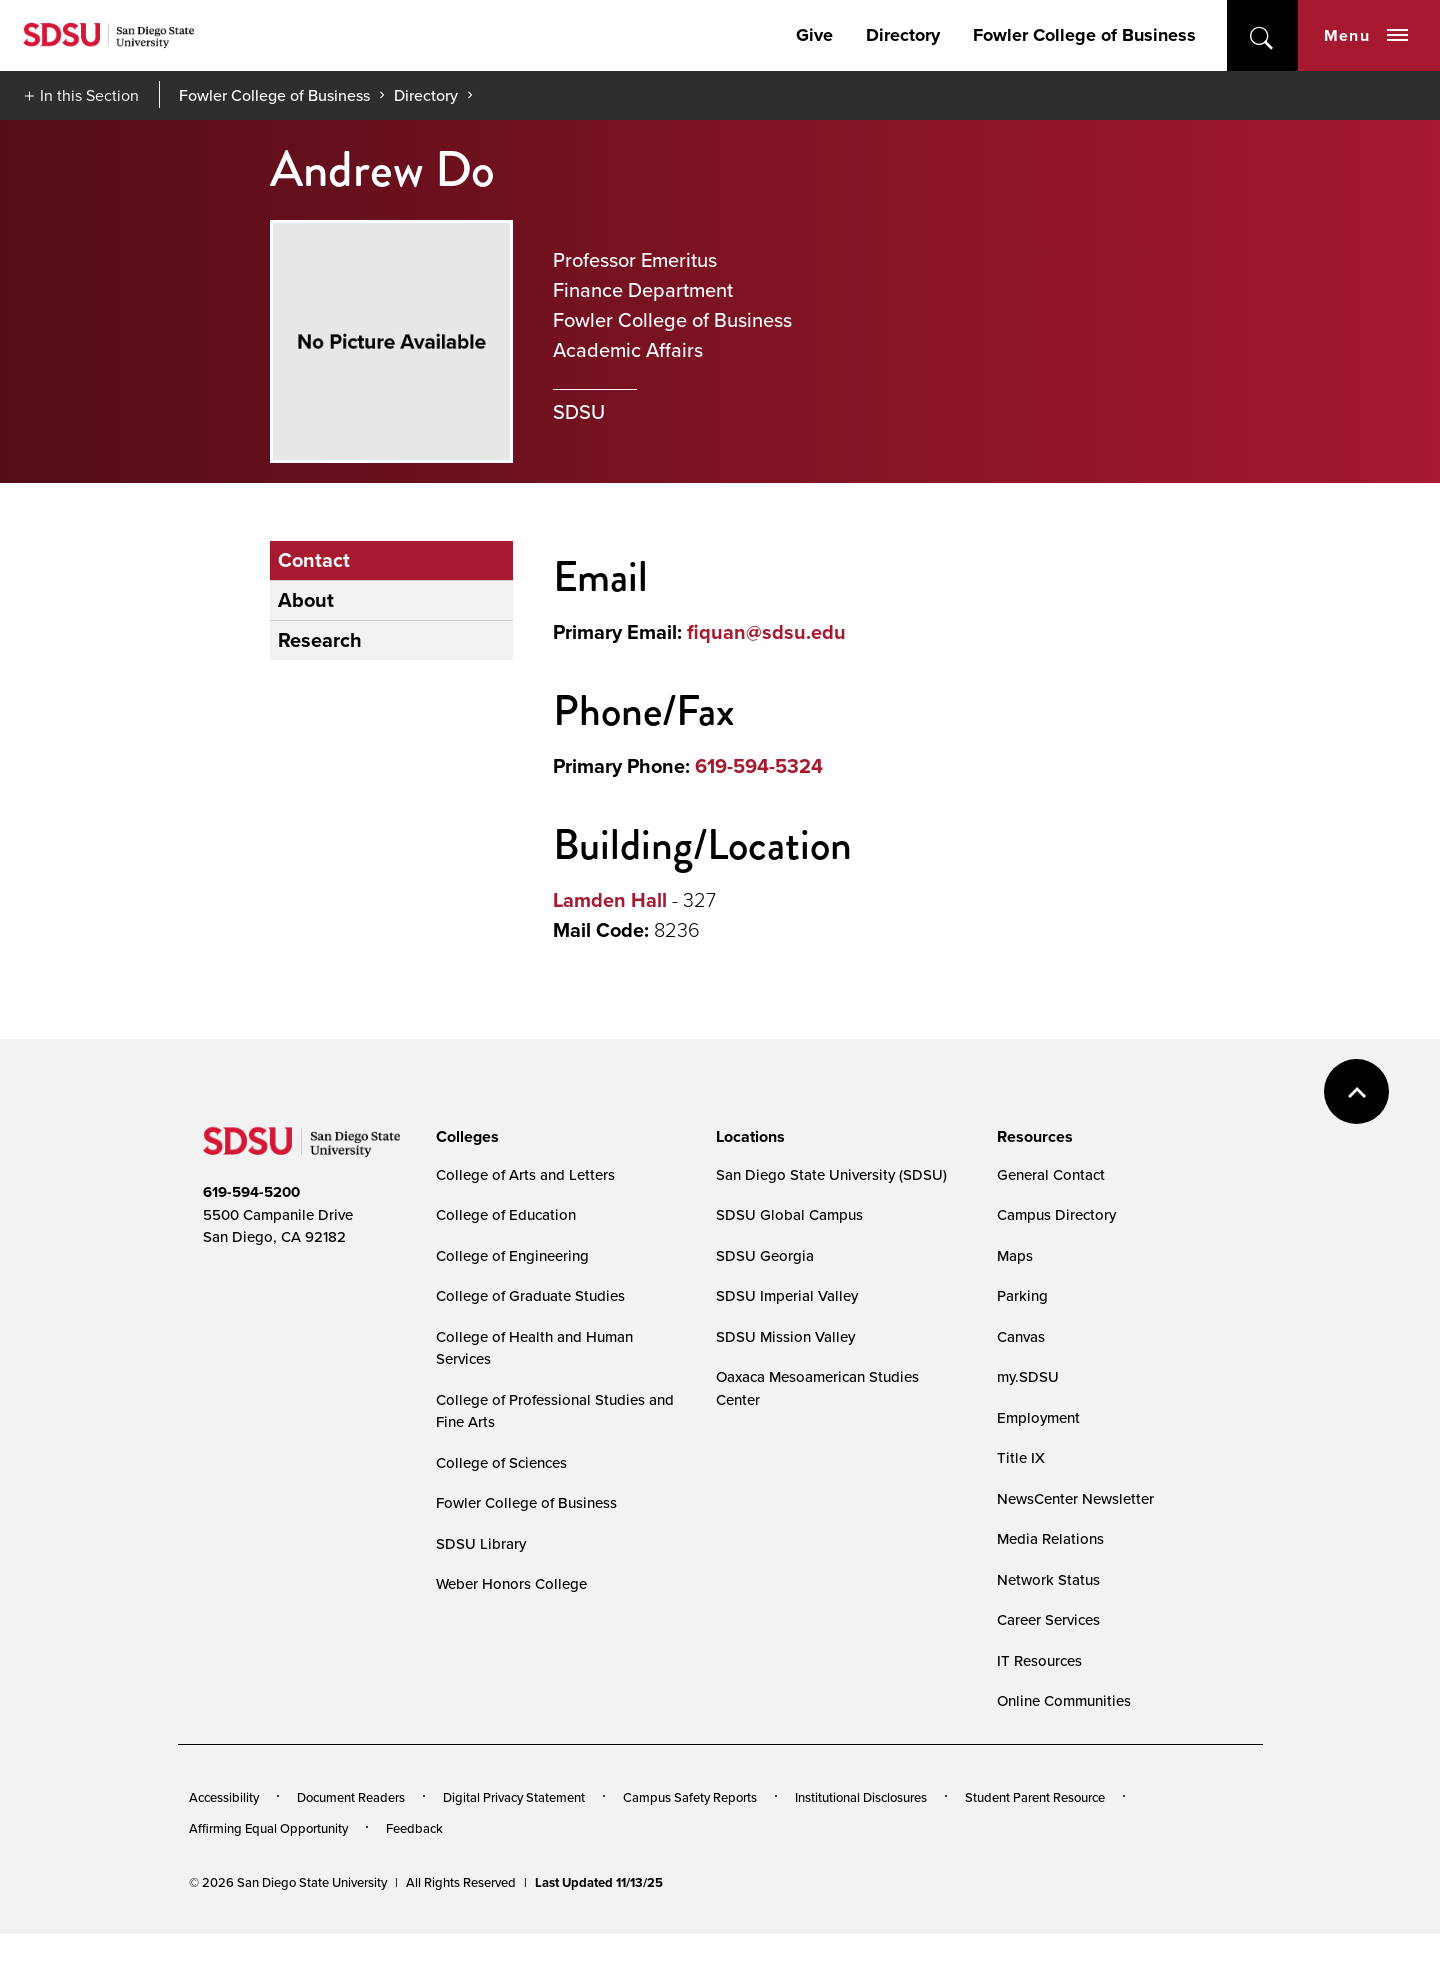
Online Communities (1064, 1700)
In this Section (89, 95)
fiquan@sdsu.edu (766, 632)
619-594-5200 (251, 1192)
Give (814, 35)
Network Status (1048, 1579)
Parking (1022, 1295)
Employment (1038, 1417)
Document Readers (351, 1797)
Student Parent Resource (1035, 1797)
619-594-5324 (759, 766)
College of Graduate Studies (530, 1295)
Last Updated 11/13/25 (599, 1882)
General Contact (1051, 1174)
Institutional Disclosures (861, 1797)
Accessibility (224, 1797)
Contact (314, 560)
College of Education (506, 1214)
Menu (1366, 35)
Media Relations (1050, 1538)
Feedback (414, 1828)
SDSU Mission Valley (785, 1336)
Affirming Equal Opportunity (268, 1828)
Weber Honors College (511, 1583)
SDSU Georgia (765, 1255)
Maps (1015, 1255)
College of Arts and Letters (525, 1174)
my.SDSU (1028, 1376)
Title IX (1021, 1457)
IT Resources (1039, 1660)
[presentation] (464, 1137)
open (1262, 35)
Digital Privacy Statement (514, 1797)
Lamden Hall (610, 900)
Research (320, 640)
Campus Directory (1056, 1214)
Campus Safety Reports (690, 1797)
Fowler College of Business (1084, 35)
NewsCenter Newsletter (1075, 1498)
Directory (903, 35)
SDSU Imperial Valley (787, 1295)
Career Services (1048, 1619)
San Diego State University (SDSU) (831, 1174)
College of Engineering (512, 1255)
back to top (1356, 1091)
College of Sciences (501, 1462)
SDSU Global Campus (789, 1214)
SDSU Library (481, 1543)
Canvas (1021, 1336)
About (306, 600)
